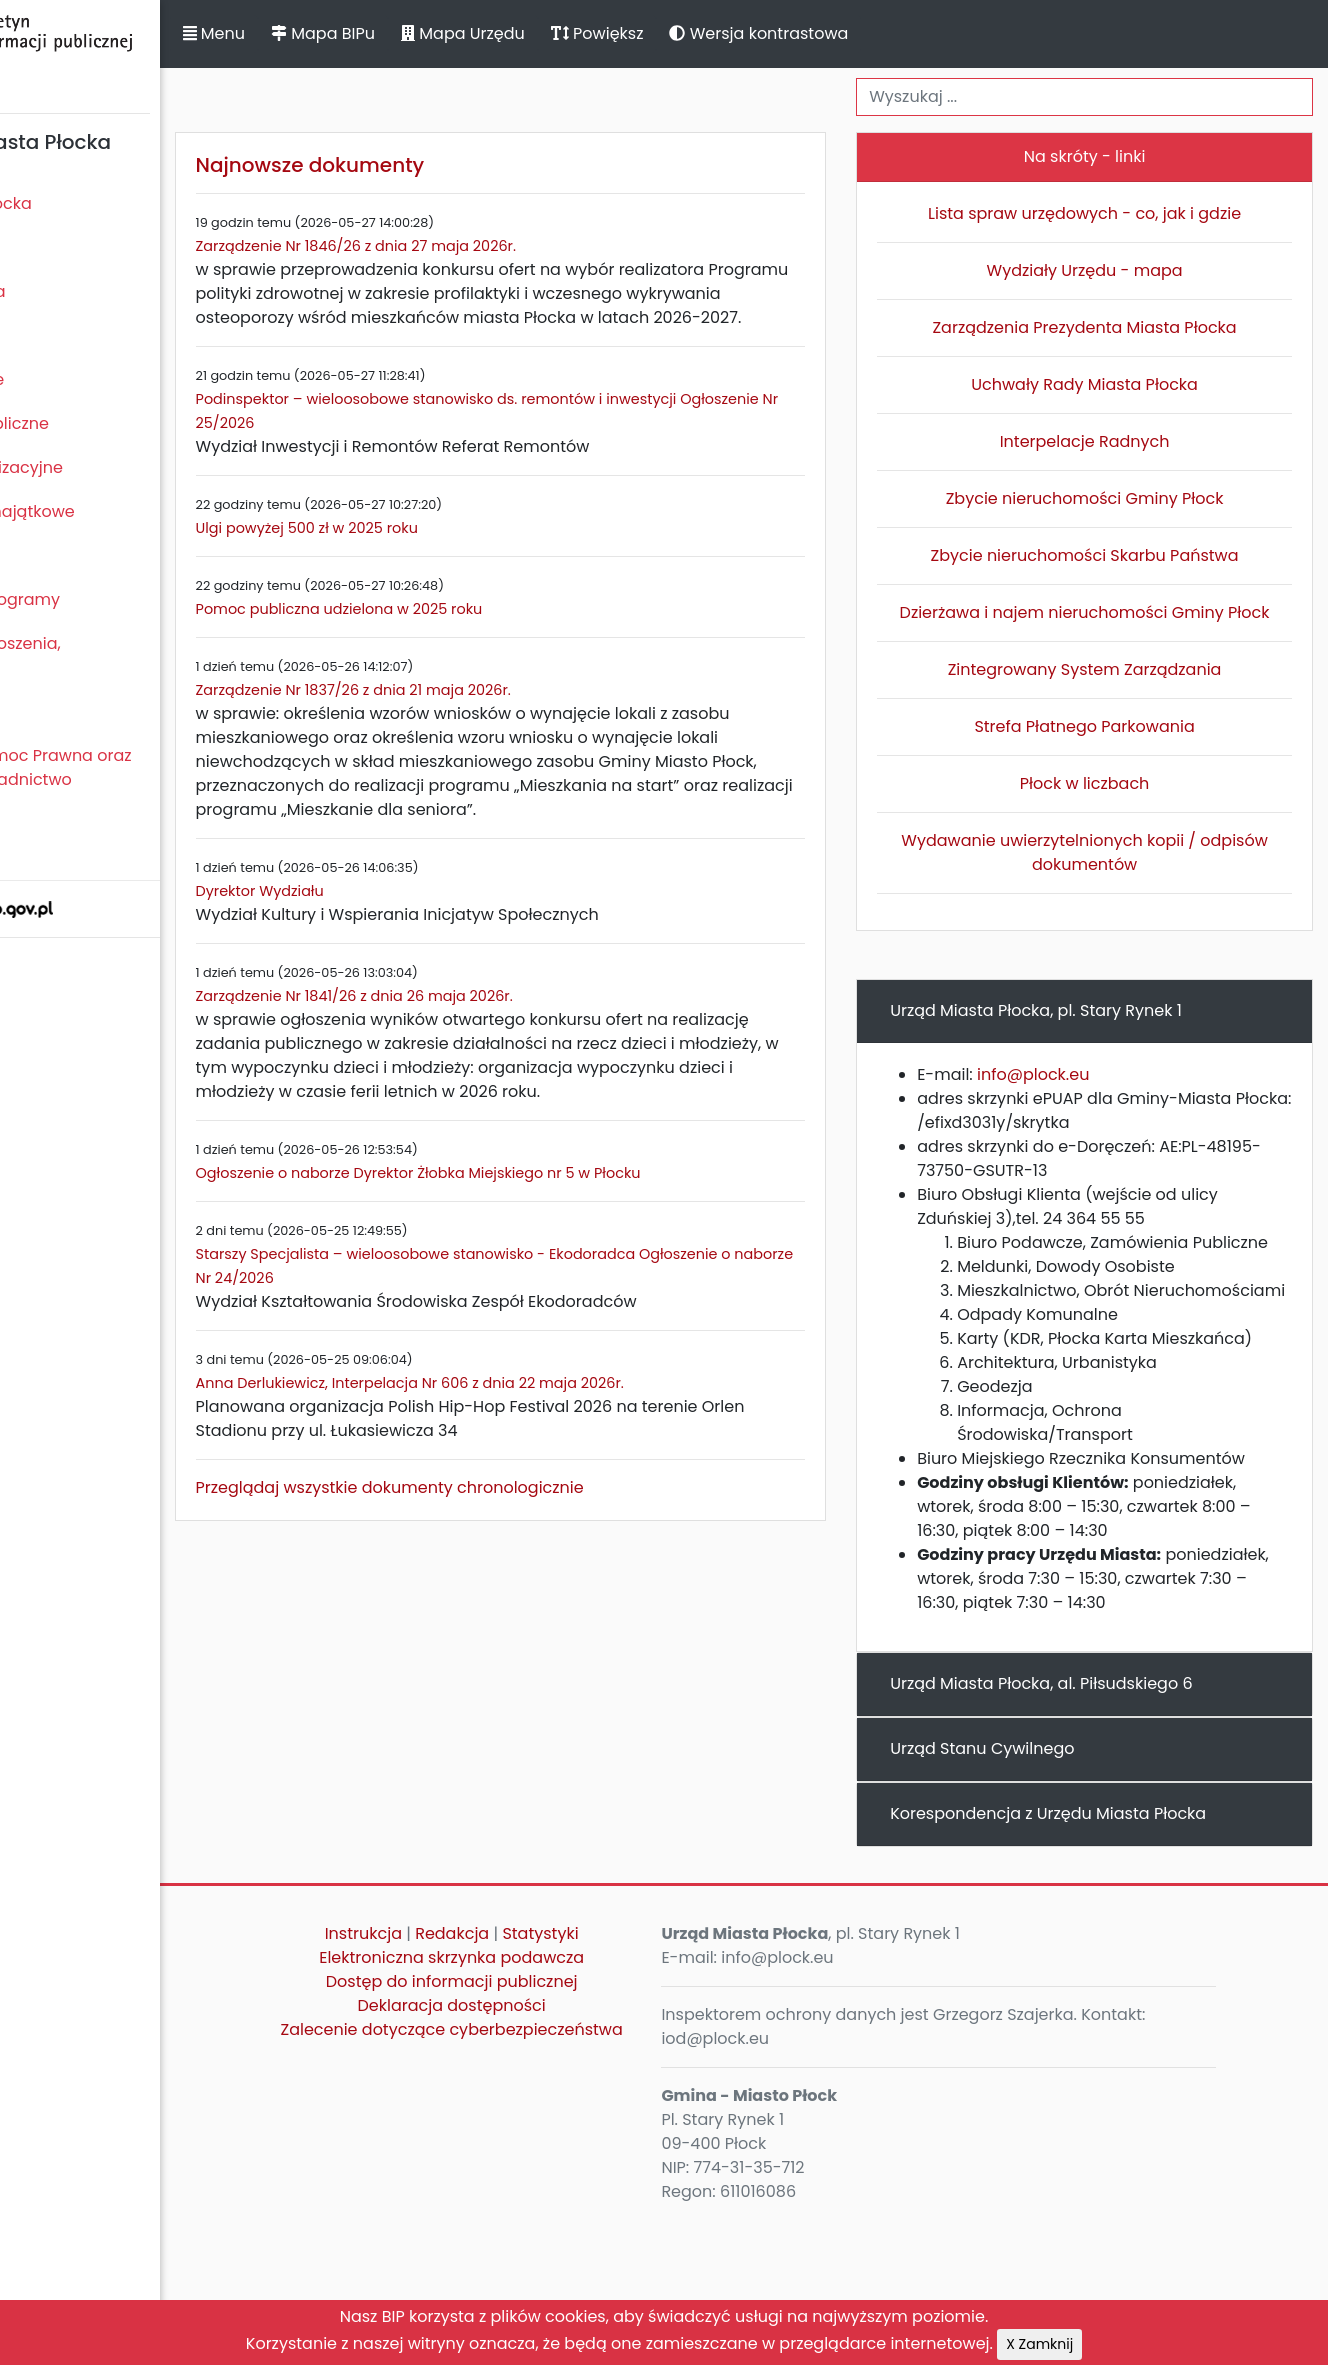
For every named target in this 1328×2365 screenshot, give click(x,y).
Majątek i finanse (77, 379)
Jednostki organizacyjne (106, 467)
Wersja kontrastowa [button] (899, 33)
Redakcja (558, 2077)
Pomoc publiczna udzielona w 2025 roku (479, 633)
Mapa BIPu (463, 33)
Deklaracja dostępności (557, 2149)
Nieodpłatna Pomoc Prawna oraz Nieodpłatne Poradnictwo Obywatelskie (141, 779)
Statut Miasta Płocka (91, 203)
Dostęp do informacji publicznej (557, 2125)
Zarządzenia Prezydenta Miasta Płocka (1114, 327)
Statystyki (646, 2077)
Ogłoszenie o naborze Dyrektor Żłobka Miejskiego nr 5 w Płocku (558, 1245)
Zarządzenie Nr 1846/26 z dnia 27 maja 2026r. (496, 246)
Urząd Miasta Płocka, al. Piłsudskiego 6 (1100, 1827)
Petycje (39, 711)
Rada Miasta (60, 247)
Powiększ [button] (737, 33)
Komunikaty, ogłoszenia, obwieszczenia (105, 655)
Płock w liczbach (1114, 807)
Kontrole (43, 555)
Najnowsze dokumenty (450, 165)
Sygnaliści (50, 847)
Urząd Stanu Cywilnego (1041, 1892)
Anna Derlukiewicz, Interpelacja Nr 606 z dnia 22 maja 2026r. (550, 1455)
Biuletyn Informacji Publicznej (150, 53)
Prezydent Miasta (78, 291)
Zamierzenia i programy (105, 599)
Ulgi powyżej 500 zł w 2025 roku (447, 552)
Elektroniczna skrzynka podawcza (557, 2101)
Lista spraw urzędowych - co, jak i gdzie (1113, 213)
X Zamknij (1039, 2344)
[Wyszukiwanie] (1114, 97)
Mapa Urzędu (603, 33)
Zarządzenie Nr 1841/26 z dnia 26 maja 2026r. (494, 1044)
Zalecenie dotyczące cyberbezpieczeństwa (556, 2185)
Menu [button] (354, 33)
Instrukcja (468, 2077)
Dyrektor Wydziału (400, 939)
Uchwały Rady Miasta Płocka (1113, 384)
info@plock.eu (1092, 1098)
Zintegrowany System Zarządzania (1114, 693)
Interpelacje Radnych (1114, 441)
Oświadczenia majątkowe (112, 511)
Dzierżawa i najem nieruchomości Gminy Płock (1114, 624)
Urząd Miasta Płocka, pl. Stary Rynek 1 (1095, 1034)
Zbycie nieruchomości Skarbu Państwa (1114, 555)
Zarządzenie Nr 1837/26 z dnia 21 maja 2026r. (493, 714)
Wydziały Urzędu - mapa (1114, 270)
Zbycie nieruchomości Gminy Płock (1114, 498)
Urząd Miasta (61, 335)
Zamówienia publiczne (99, 423)
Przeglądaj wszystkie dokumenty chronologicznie (530, 1559)
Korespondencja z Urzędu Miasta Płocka (1107, 1957)
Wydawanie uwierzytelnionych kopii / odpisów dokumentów (1113, 876)
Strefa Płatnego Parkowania (1114, 750)
